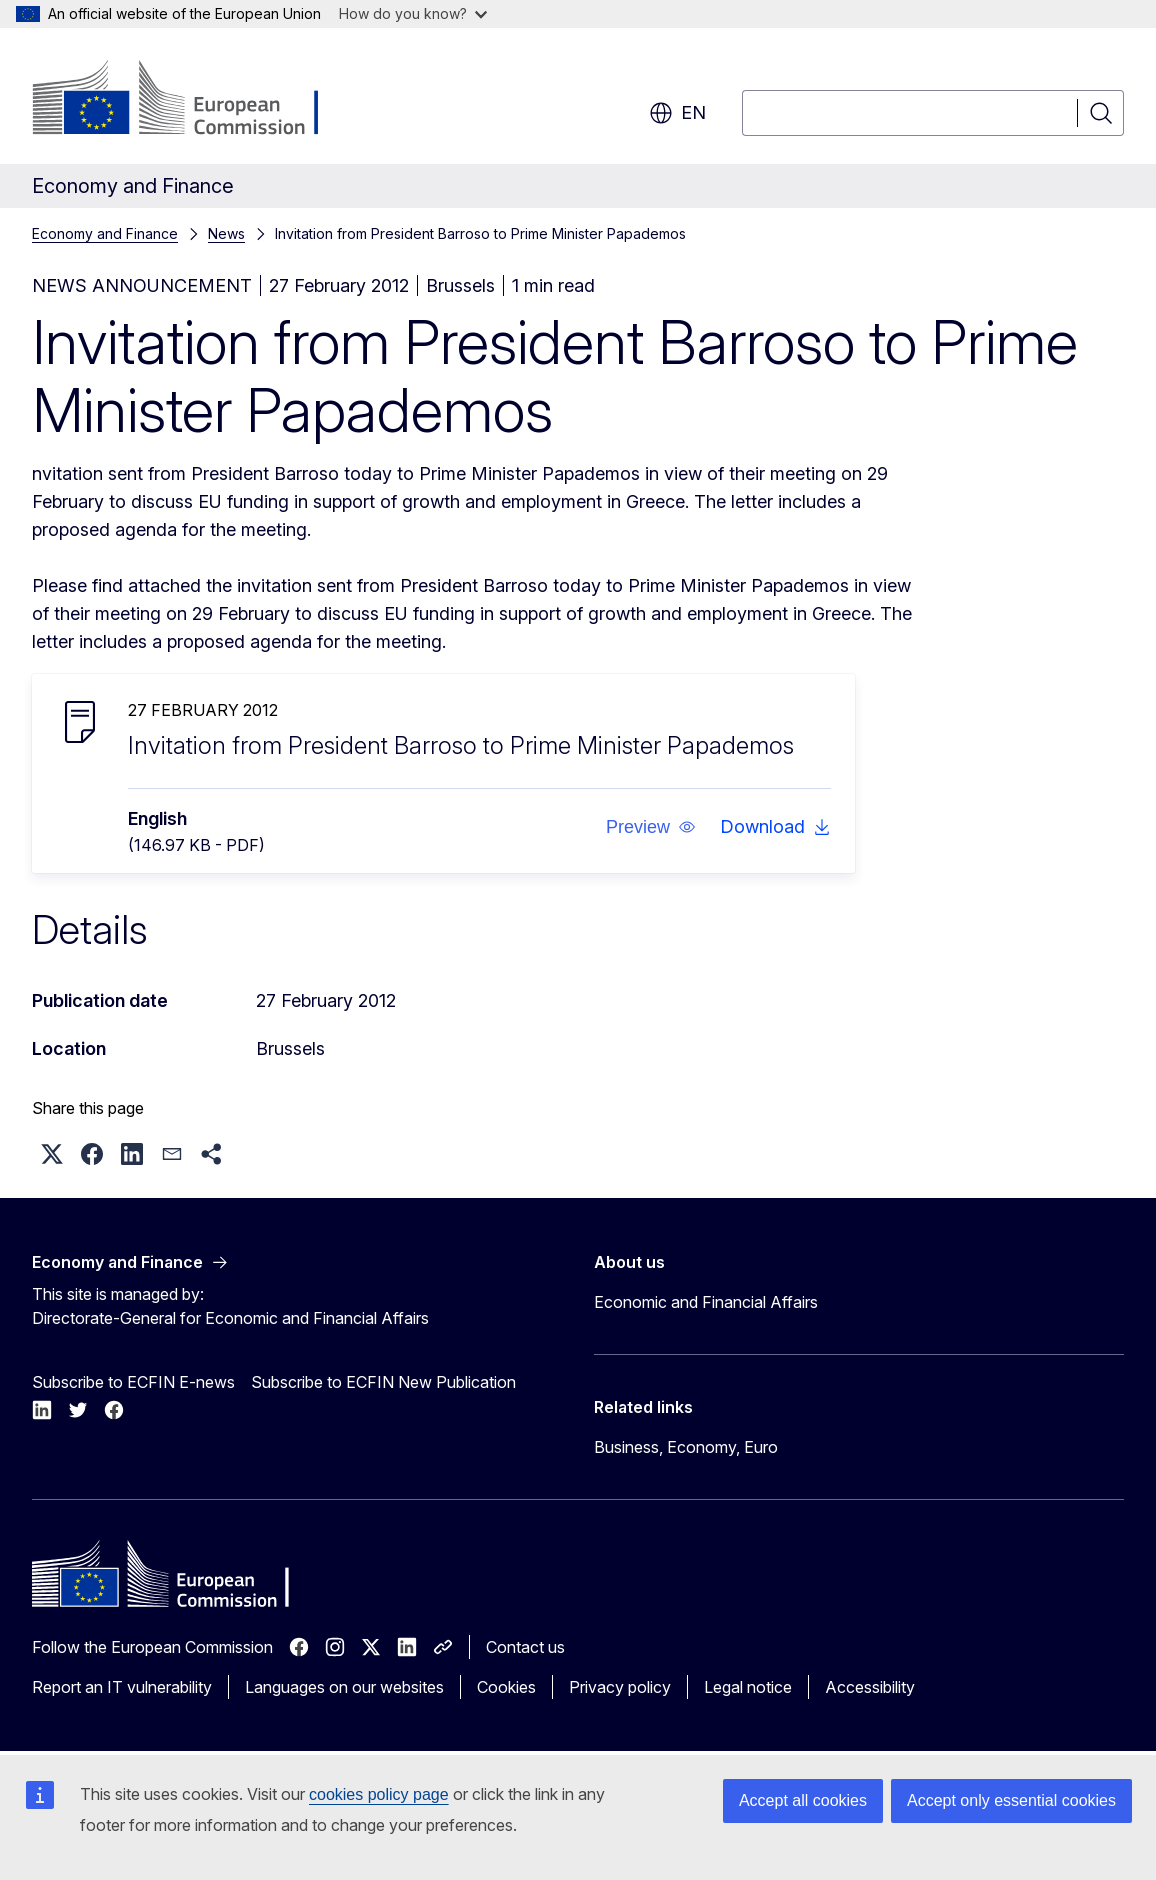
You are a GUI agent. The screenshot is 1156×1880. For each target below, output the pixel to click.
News (226, 233)
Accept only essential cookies (1011, 1800)
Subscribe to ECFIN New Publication (383, 1382)
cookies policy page (379, 1794)
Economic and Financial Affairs (706, 1302)
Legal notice (748, 1687)
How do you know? (413, 13)
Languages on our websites (344, 1687)
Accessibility (870, 1687)
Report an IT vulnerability (122, 1687)
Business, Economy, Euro (686, 1447)
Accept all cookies (803, 1800)
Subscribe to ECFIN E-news (133, 1382)
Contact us (525, 1647)
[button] (651, 827)
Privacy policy (620, 1687)
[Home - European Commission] (193, 100)
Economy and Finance (105, 233)
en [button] (677, 113)
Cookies (506, 1687)
